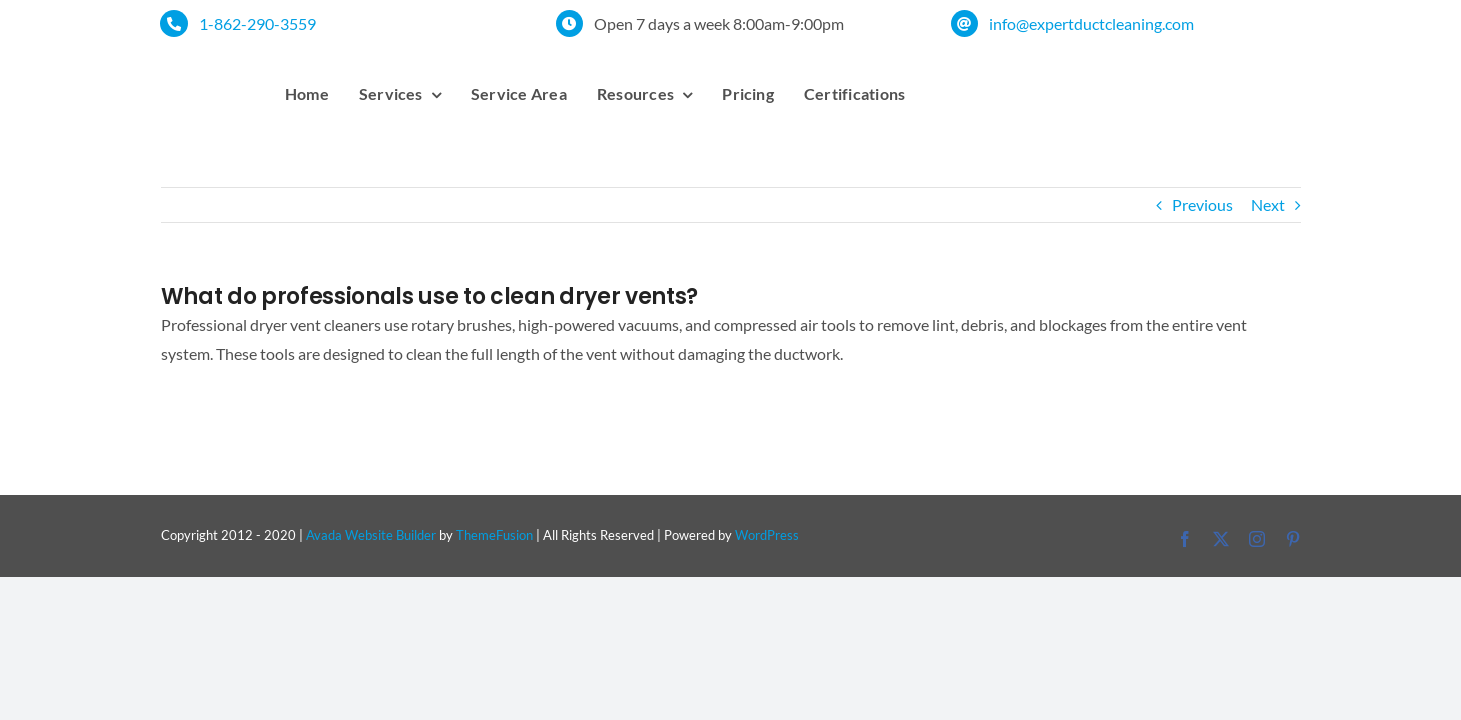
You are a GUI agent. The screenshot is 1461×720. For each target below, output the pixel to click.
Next (1268, 204)
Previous (1202, 204)
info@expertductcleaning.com (1091, 23)
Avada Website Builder (371, 535)
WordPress (767, 535)
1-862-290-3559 (257, 23)
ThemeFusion (494, 535)
